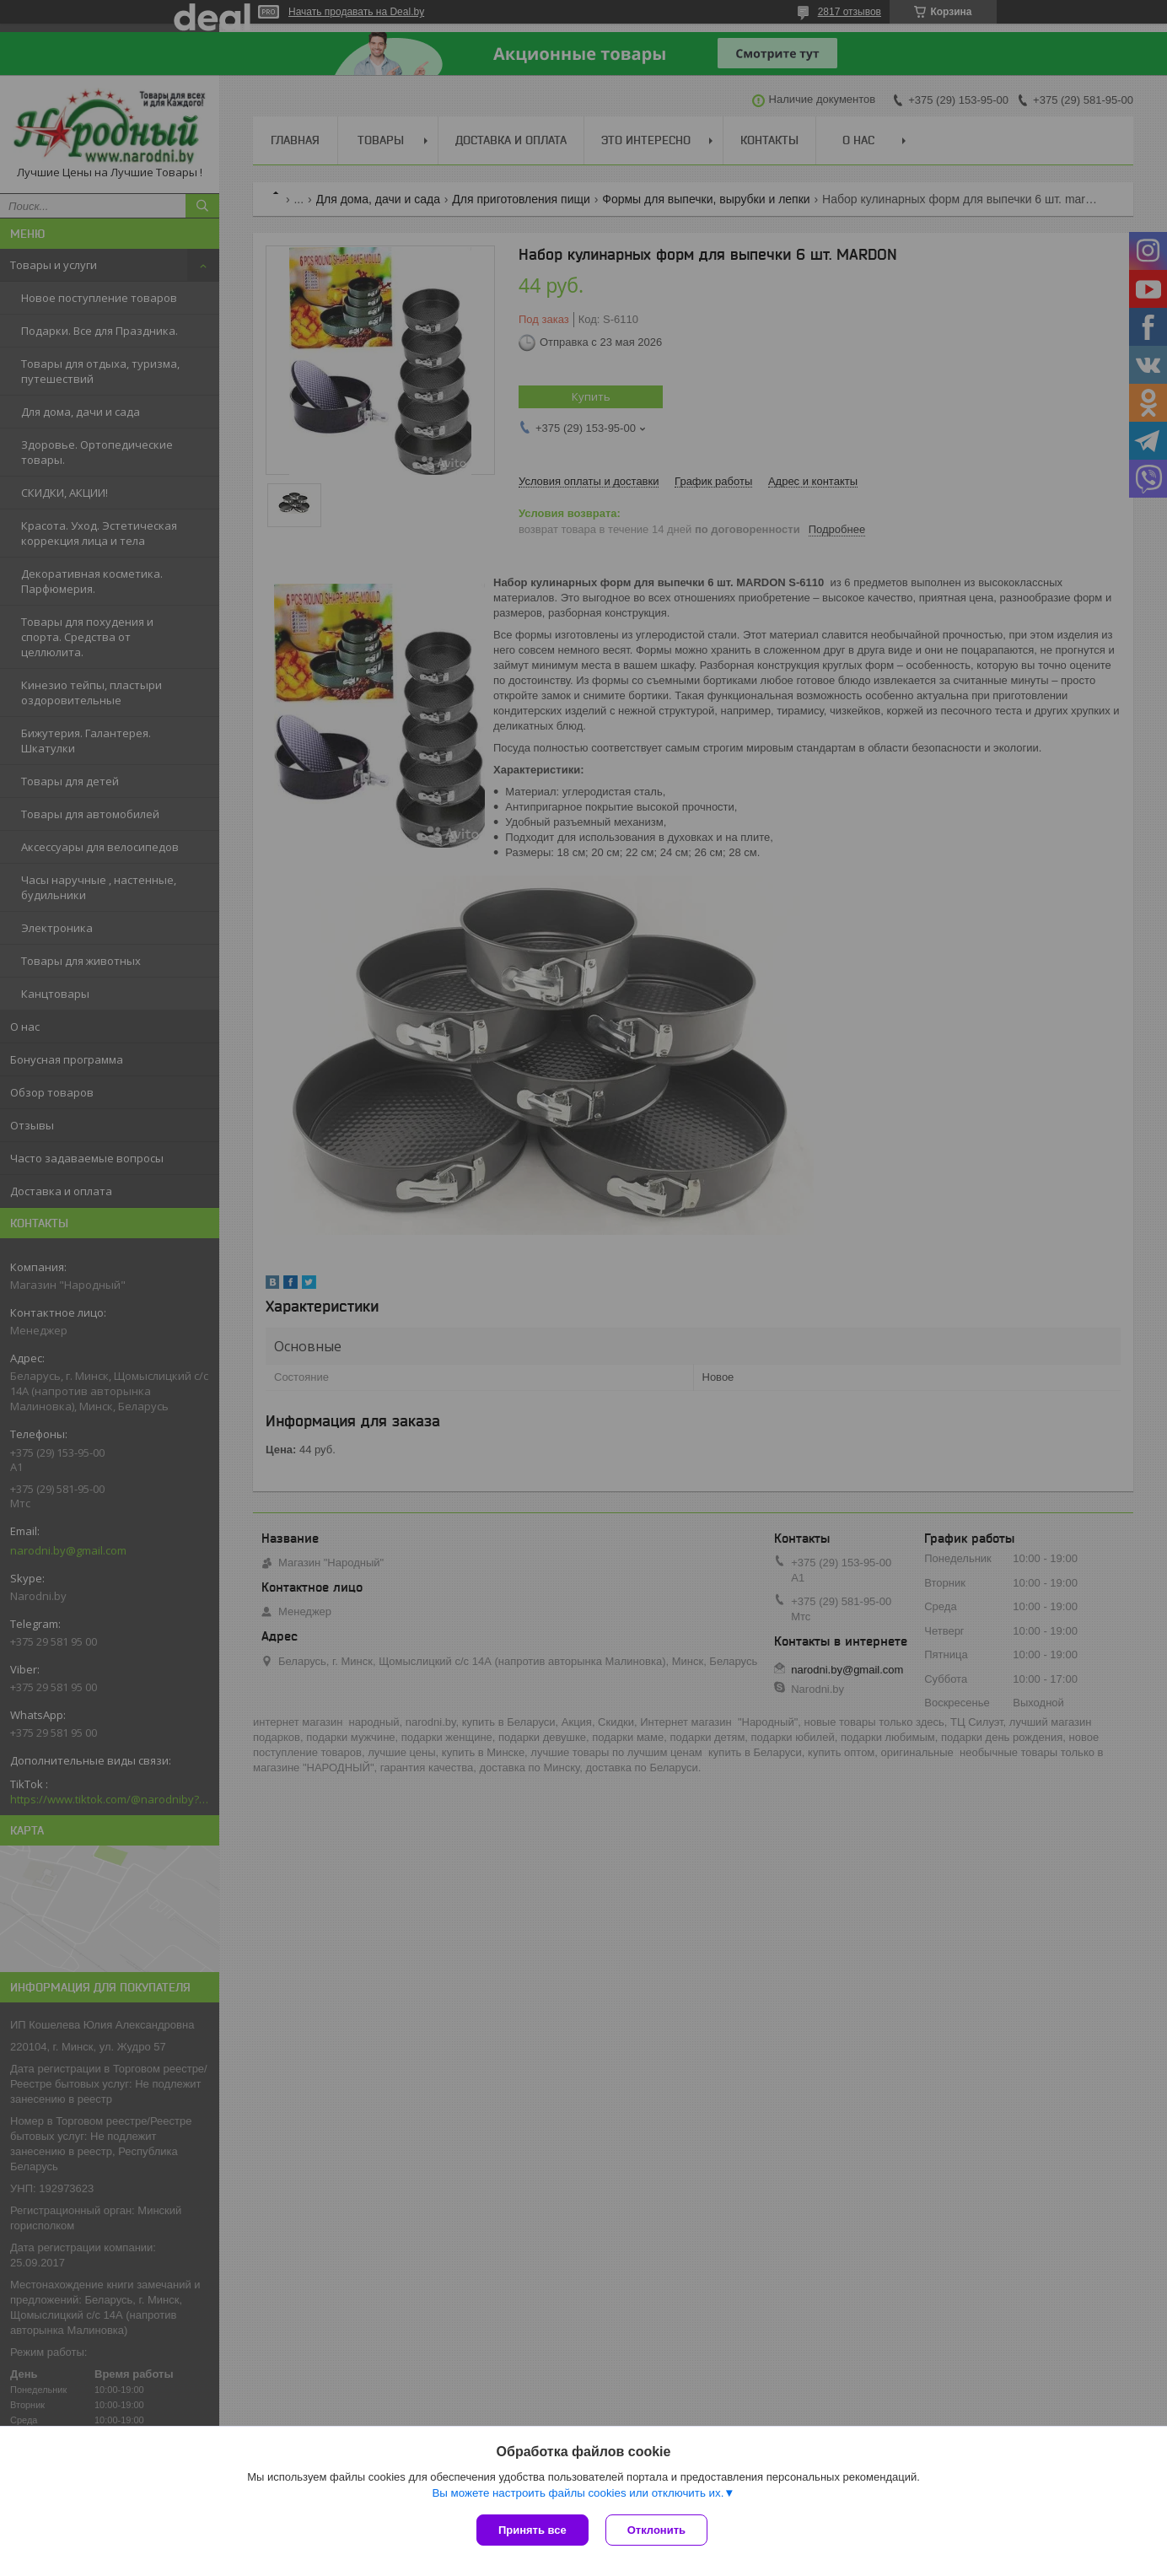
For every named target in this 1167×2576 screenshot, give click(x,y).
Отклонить (656, 2530)
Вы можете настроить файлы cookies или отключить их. (577, 2493)
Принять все (532, 2530)
